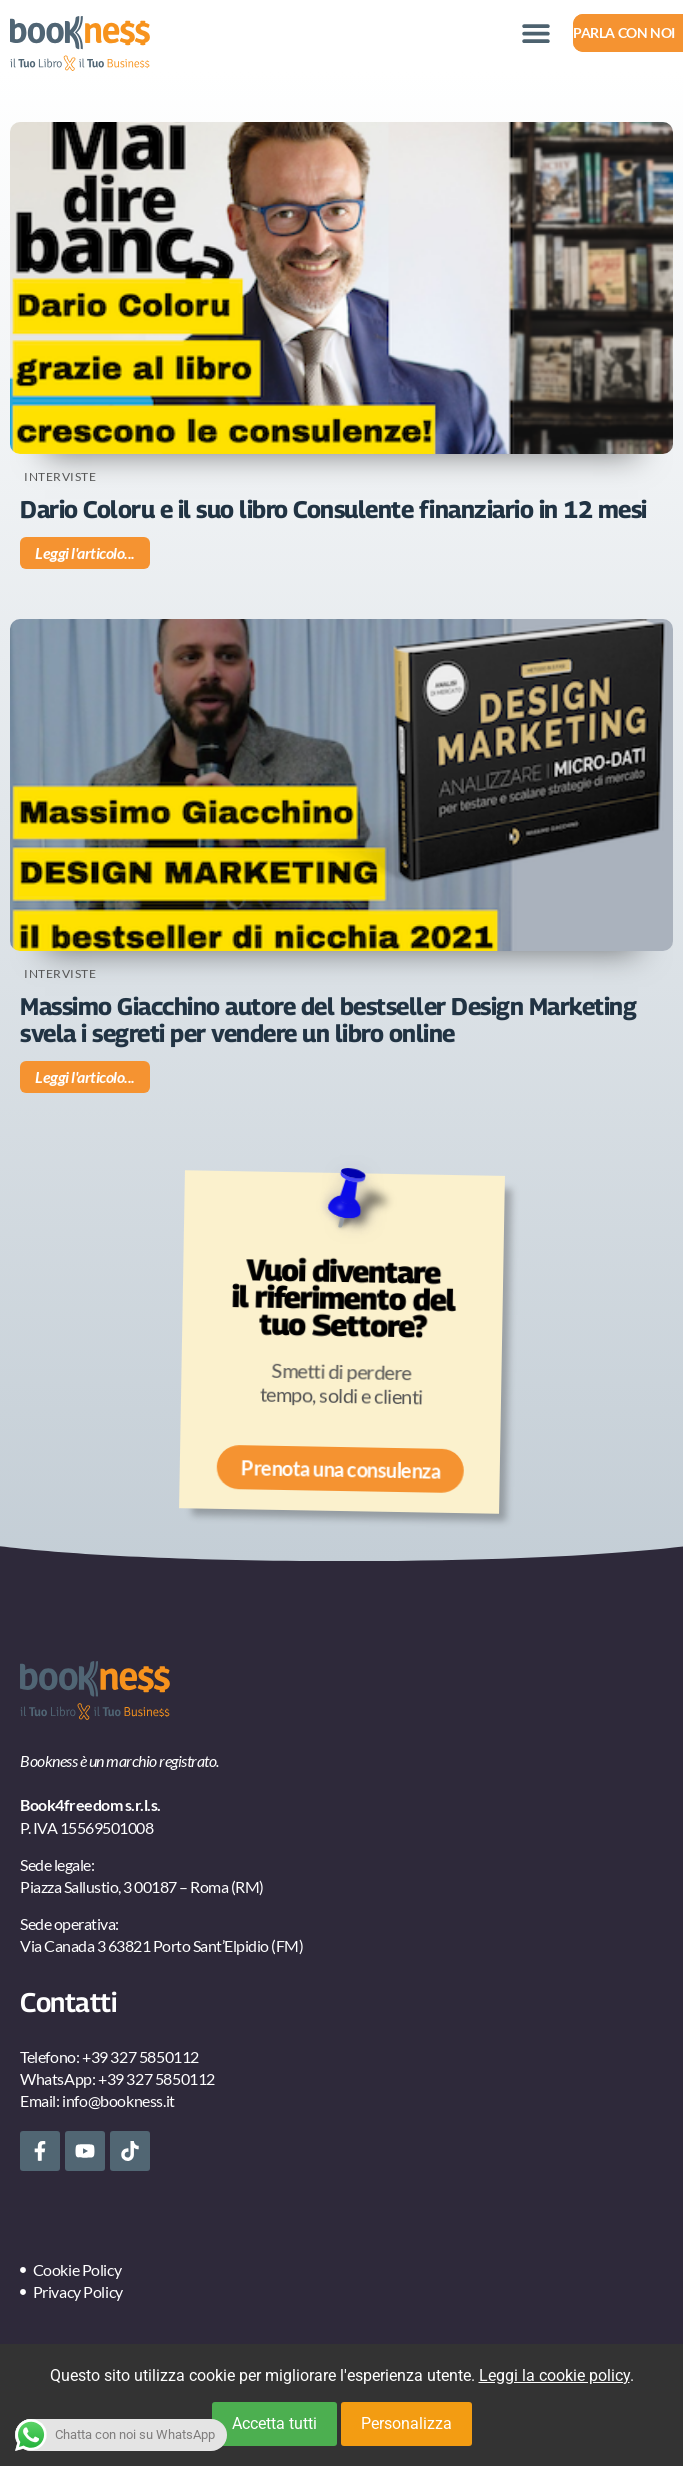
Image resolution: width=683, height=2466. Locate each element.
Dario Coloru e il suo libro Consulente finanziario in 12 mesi (333, 509)
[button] (535, 32)
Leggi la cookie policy (554, 2375)
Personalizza (406, 2423)
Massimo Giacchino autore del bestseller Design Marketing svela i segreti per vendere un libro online (328, 1019)
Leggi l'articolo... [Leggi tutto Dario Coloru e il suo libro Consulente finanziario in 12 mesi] (85, 552)
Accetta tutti (274, 2423)
